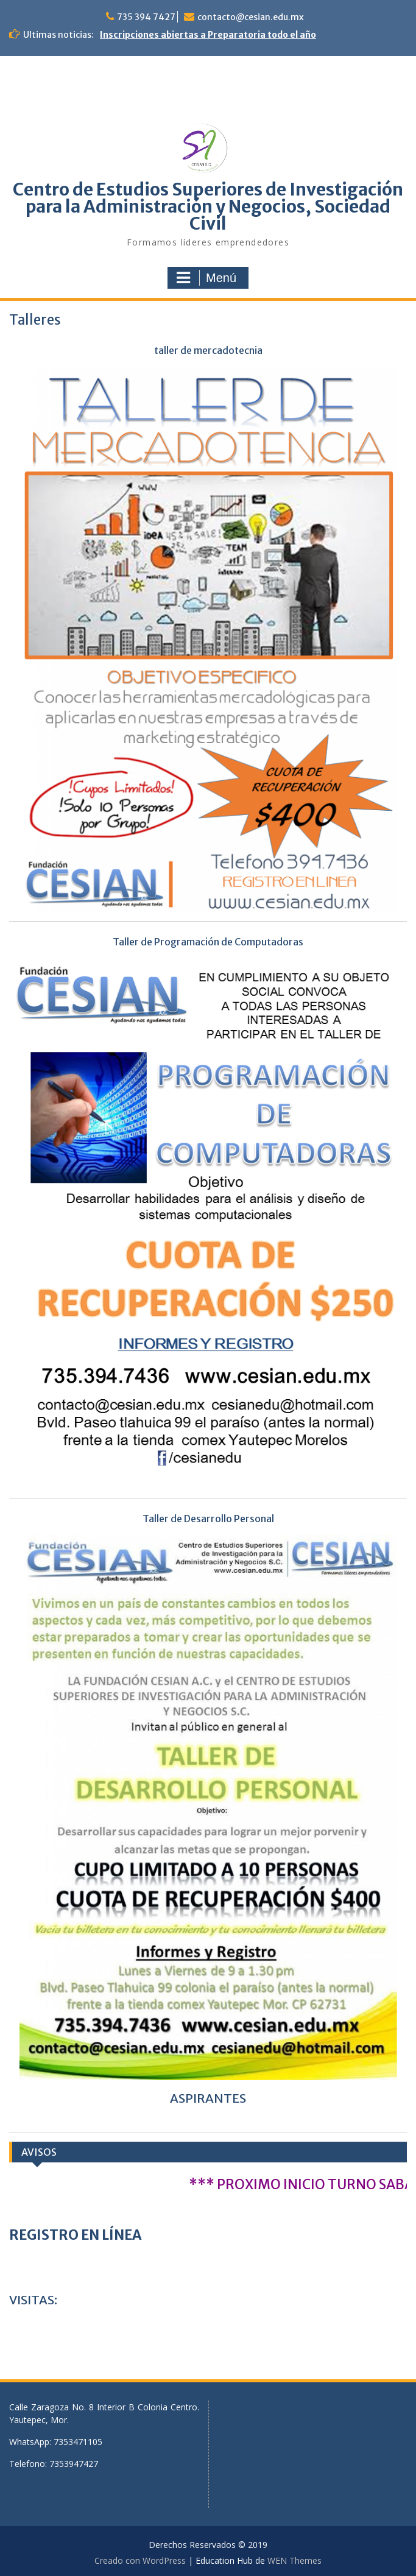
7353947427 (73, 2463)
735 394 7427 (146, 17)
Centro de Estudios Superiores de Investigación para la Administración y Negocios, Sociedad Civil (208, 206)
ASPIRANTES (208, 2098)
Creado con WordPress (140, 2560)
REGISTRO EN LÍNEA (75, 2234)
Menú (206, 278)
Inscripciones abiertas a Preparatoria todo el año (208, 34)
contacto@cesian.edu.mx (250, 17)
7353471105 (78, 2441)
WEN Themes (294, 2560)
